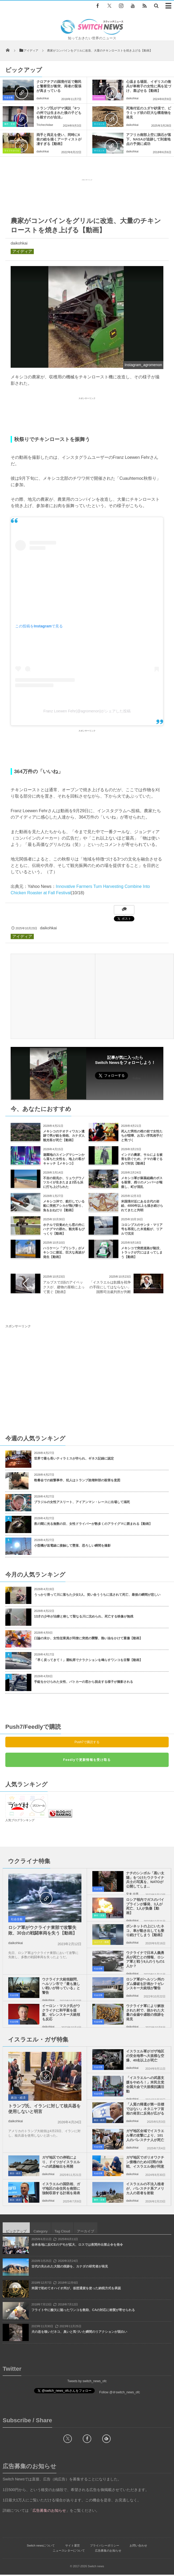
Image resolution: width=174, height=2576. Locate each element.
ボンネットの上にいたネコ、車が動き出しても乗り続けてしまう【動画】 (145, 1930)
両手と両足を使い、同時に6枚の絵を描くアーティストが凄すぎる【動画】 (58, 139)
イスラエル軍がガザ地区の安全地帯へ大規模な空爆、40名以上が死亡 (145, 2055)
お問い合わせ (138, 2545)
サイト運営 (72, 2545)
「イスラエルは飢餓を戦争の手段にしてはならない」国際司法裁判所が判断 (110, 1287)
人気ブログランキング (20, 1820)
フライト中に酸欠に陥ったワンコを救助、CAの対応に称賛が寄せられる (83, 2310)
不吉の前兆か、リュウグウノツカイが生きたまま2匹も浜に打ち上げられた (64, 1182)
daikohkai (42, 98)
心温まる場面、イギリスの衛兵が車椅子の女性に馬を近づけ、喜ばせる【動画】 (148, 86)
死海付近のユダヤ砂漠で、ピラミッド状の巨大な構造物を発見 (148, 112)
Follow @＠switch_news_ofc (119, 2392)
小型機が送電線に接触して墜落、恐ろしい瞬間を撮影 (72, 1545)
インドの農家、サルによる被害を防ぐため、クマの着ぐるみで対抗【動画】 (142, 1159)
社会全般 (8, 97)
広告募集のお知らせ (108, 2550)
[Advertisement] (87, 196)
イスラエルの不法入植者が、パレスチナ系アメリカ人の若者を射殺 (145, 2188)
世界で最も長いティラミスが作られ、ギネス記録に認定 (74, 1458)
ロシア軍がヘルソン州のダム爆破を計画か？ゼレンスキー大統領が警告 (145, 1983)
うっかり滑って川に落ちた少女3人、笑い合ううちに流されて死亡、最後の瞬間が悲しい (97, 1595)
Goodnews (99, 97)
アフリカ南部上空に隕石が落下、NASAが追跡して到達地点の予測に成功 (148, 139)
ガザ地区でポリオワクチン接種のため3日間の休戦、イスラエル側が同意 (145, 2161)
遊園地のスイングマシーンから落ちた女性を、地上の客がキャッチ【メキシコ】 (64, 1159)
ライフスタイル (11, 150)
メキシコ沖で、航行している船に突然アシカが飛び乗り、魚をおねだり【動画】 (64, 1206)
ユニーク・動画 (101, 1942)
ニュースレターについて (69, 2550)
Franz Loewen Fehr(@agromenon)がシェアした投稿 (87, 711)
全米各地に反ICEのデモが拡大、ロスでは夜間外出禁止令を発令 (77, 2244)
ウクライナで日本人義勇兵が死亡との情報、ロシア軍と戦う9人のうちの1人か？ (145, 1959)
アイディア (22, 251)
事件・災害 (9, 124)
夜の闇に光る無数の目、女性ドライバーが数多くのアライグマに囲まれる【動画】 (93, 1524)
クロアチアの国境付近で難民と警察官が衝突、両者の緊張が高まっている (58, 86)
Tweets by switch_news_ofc (87, 2381)
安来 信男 (132, 1893)
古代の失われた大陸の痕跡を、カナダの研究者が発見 (69, 2266)
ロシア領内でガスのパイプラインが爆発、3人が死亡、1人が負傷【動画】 (145, 1906)
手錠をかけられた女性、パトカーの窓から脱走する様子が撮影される (83, 1682)
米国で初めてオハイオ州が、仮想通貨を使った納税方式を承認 (76, 2288)
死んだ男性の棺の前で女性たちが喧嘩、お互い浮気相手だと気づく (142, 1135)
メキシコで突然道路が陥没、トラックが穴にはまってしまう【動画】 (142, 1252)
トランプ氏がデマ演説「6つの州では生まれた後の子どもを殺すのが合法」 (58, 112)
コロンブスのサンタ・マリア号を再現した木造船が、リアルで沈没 (142, 1229)
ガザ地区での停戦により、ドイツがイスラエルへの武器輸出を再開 (61, 2161)
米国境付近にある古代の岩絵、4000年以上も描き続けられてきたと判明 (142, 1206)
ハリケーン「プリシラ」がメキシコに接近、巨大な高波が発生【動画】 (64, 1252)
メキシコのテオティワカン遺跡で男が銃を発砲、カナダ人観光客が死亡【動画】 (64, 1135)
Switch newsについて (41, 2545)
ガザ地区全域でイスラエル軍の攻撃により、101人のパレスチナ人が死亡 (145, 2135)
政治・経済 (18, 2097)
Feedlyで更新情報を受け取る (87, 1760)
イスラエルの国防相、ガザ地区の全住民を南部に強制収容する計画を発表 (61, 2188)
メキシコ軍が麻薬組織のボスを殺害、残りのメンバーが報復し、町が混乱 (142, 1182)
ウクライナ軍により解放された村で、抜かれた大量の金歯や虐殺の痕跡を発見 (145, 2012)
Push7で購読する (87, 1742)
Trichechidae (44, 124)
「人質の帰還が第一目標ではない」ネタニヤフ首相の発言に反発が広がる (145, 2108)
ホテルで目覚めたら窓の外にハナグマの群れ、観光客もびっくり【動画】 (64, 1229)
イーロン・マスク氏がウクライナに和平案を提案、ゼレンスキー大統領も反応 (61, 2012)
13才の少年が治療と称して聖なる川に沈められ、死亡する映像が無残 (83, 1616)
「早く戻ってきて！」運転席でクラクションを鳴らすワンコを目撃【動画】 (88, 1660)
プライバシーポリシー (104, 2545)
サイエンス (99, 124)
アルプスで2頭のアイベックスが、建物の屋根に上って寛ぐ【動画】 (64, 1287)
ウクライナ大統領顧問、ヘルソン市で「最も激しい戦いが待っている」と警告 (61, 1986)
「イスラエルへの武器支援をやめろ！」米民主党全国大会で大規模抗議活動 (145, 2084)
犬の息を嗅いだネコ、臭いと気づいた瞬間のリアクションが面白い (79, 2332)
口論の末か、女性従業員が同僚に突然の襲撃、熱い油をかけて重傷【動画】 (88, 1638)
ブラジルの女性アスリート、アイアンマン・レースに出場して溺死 (82, 1502)
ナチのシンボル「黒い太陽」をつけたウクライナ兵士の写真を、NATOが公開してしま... (145, 1880)
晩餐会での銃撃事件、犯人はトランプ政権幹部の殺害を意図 (77, 1480)
